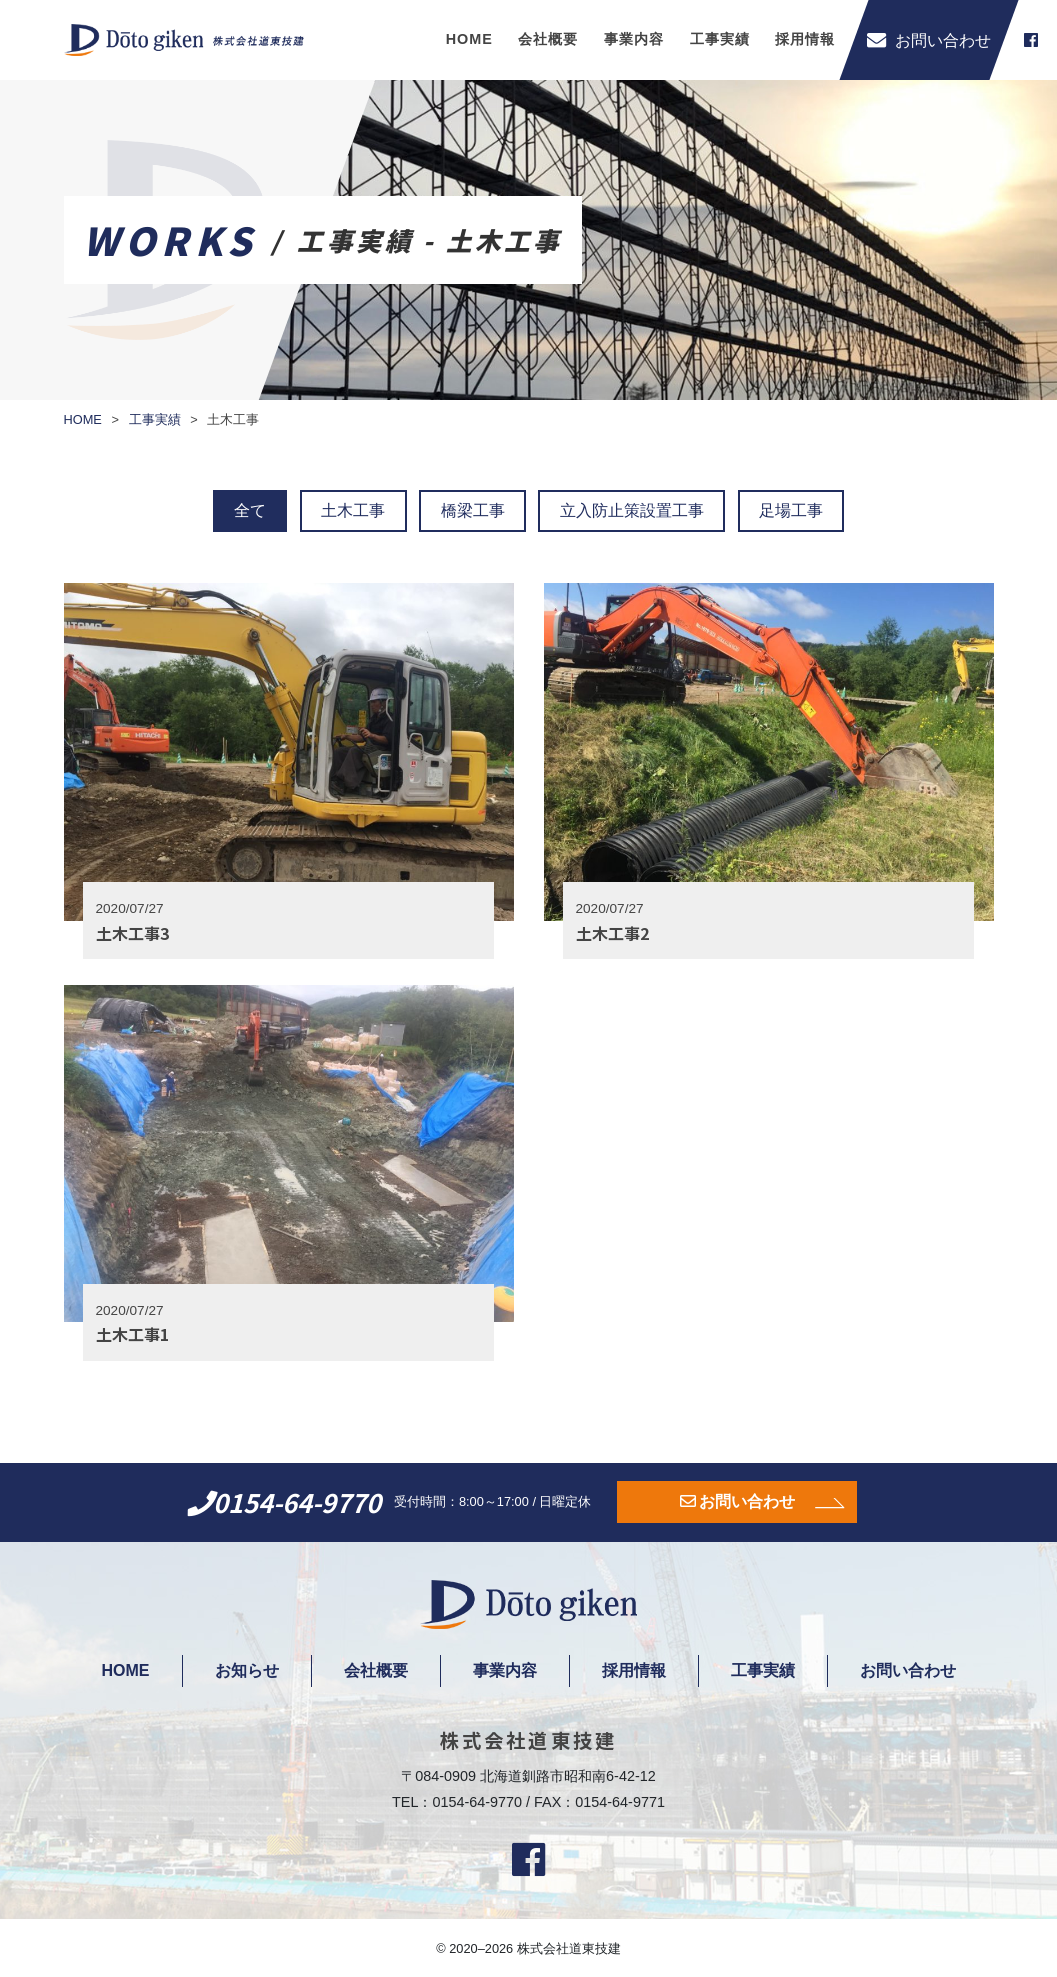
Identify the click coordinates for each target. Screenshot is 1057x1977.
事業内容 (634, 39)
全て (250, 510)
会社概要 (548, 39)
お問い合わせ (747, 1501)
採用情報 (805, 39)
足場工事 (791, 510)
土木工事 (353, 510)
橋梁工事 (473, 510)
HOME (469, 39)
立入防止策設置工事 (632, 510)
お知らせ (247, 1670)
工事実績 (720, 39)
